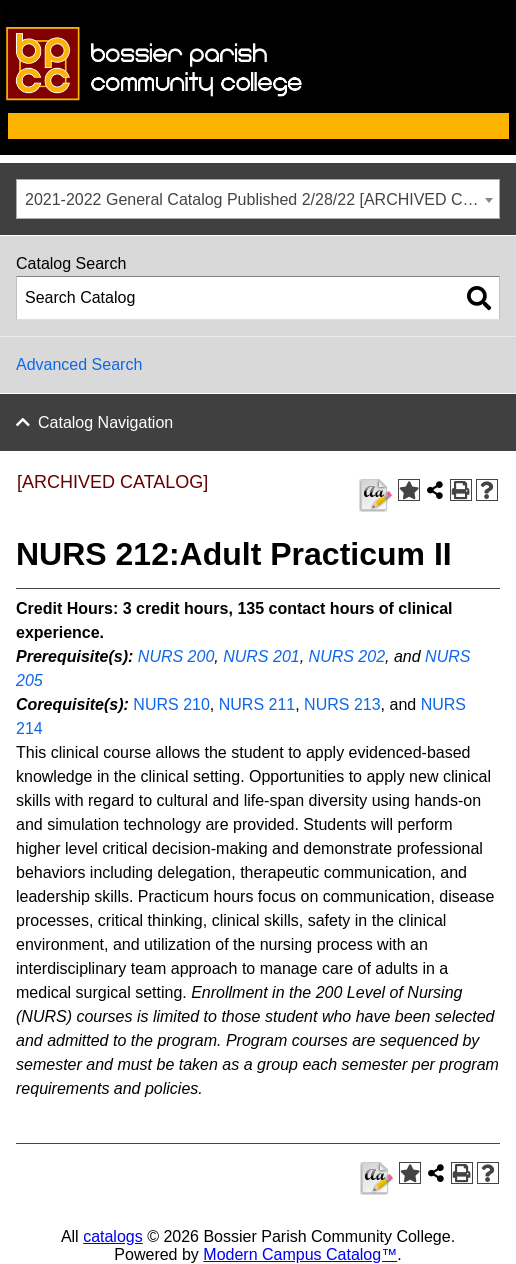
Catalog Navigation (105, 422)
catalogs (113, 1236)
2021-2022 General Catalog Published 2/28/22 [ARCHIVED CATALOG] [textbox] (262, 199)
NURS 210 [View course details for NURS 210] (171, 704)
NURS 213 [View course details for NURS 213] (342, 704)
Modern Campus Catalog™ (300, 1254)
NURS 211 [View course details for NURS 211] (257, 704)
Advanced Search (79, 364)
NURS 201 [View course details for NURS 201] (261, 656)
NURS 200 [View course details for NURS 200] (176, 656)
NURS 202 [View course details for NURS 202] (347, 656)
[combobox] (258, 199)
